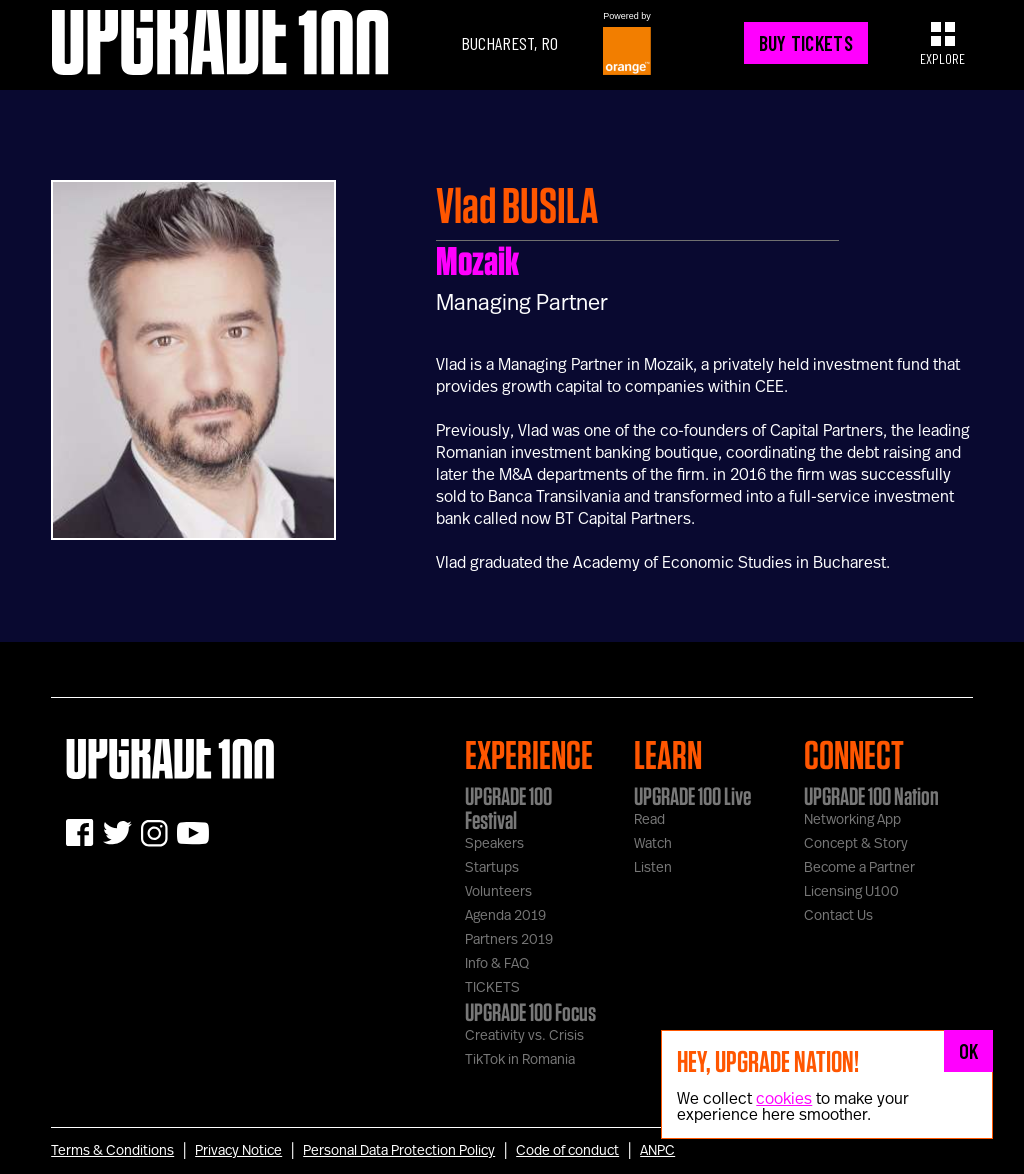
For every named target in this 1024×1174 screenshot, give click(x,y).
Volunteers (498, 892)
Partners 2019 (509, 940)
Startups (492, 868)
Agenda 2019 (505, 916)
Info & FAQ (497, 964)
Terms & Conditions (112, 1151)
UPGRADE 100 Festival (508, 808)
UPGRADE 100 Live (692, 796)
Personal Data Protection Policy (399, 1151)
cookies (784, 1099)
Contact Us (838, 916)
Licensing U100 (851, 892)
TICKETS (492, 988)
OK (969, 1051)
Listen (653, 868)
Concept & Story (856, 844)
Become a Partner (859, 868)
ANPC (657, 1151)
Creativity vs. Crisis (524, 1036)
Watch (653, 844)
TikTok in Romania (520, 1060)
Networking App (852, 820)
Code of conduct (567, 1151)
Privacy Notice (238, 1151)
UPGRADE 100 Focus (530, 1012)
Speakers (494, 844)
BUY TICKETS (806, 43)
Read (649, 820)
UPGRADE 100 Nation (871, 796)
